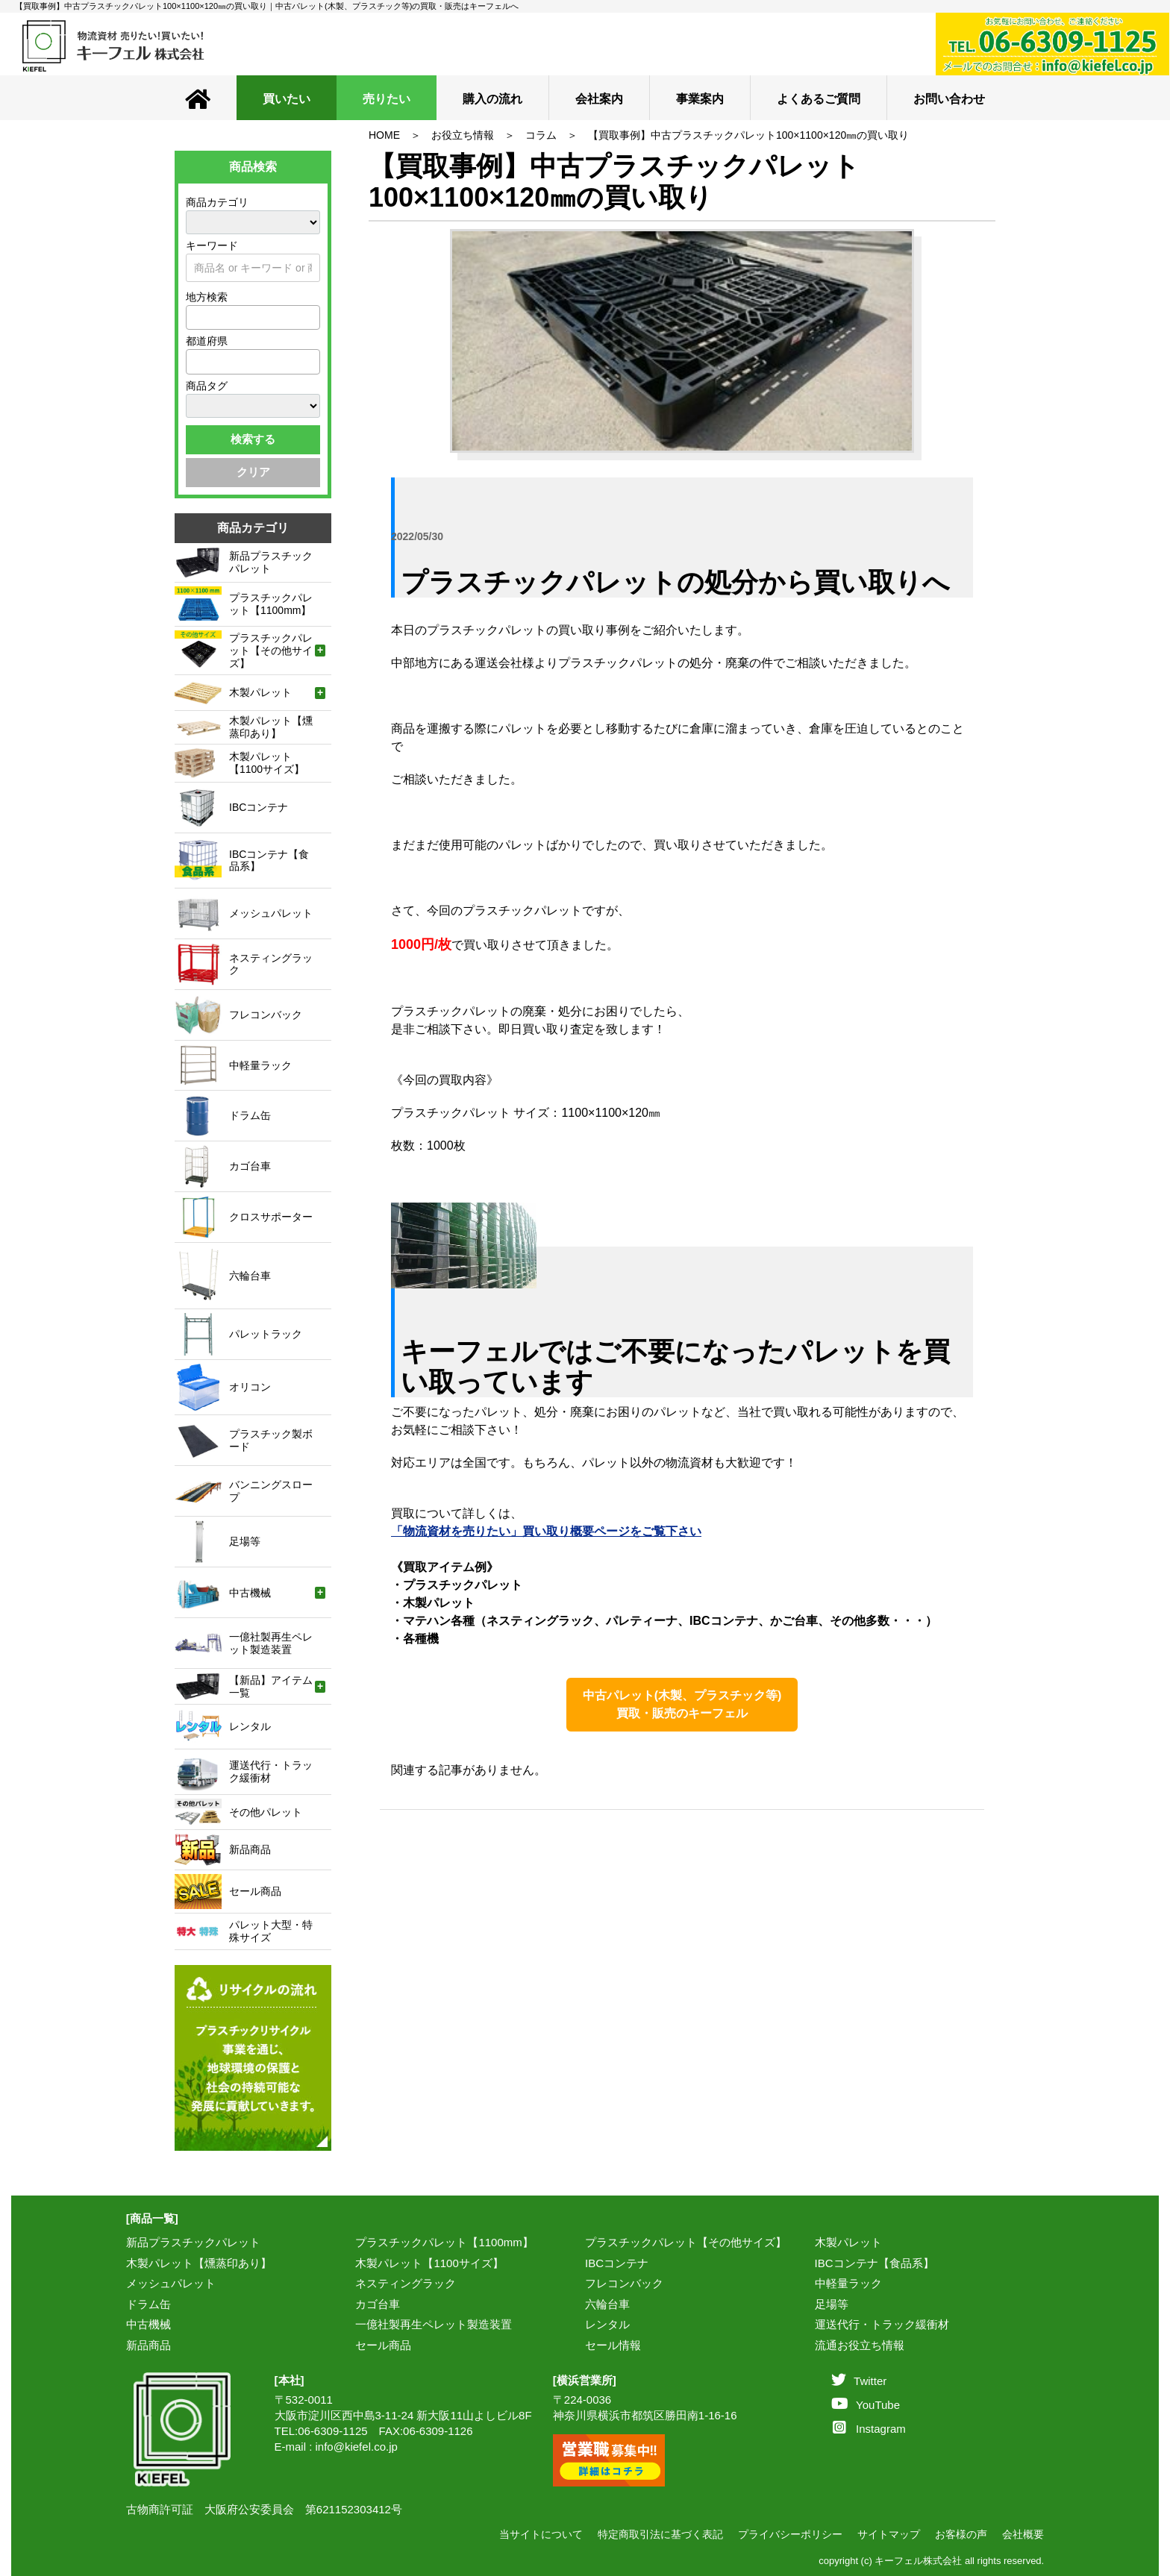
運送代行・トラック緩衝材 (882, 2324)
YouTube (865, 2404)
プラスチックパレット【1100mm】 (444, 2242)
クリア (253, 472)
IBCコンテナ (616, 2263)
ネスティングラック (405, 2283)
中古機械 (148, 2324)
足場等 (831, 2304)
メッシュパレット (171, 2283)
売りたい (386, 99)
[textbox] (194, 317)
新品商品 (148, 2345)
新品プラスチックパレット (193, 2242)
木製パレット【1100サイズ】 (429, 2263)
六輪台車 (607, 2304)
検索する (253, 439)
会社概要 (1023, 2534)
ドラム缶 (148, 2304)
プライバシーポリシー (790, 2534)
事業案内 (700, 99)
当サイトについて (541, 2534)
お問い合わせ (949, 99)
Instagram (869, 2428)
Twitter (858, 2381)
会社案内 (599, 99)
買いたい (286, 99)
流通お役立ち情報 (859, 2345)
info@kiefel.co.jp (357, 2446)
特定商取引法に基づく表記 (660, 2534)
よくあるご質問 (818, 99)
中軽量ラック (848, 2283)
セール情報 (613, 2345)
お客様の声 (961, 2534)
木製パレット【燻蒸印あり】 (199, 2263)
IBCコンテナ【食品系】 (874, 2263)
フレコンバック (624, 2283)
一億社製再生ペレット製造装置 (433, 2324)
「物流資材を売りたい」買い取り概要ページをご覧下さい (546, 1531)
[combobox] (253, 317)
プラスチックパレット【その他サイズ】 (685, 2242)
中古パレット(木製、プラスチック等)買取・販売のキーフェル (682, 1704)
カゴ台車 (377, 2304)
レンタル (607, 2324)
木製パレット (848, 2242)
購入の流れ (492, 99)
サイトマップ (888, 2534)
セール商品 (383, 2345)
